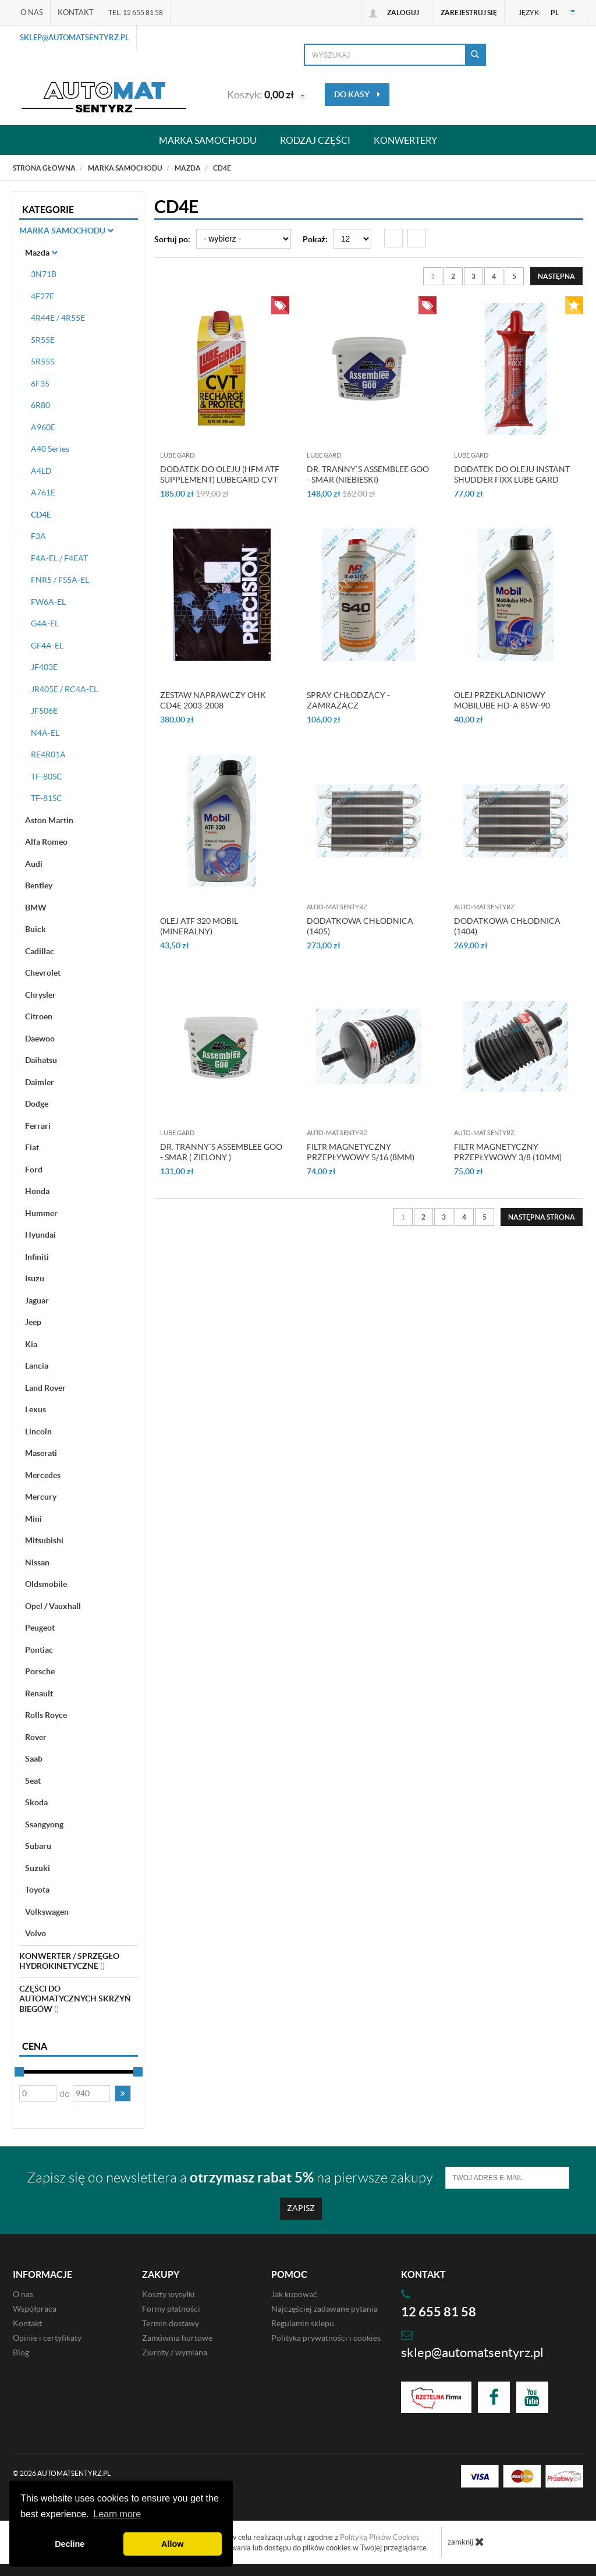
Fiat (32, 1147)
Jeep (33, 1322)
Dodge (36, 1103)
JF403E (44, 667)
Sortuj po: (172, 239)
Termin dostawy (170, 2323)
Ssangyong (44, 1824)
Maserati (41, 1453)
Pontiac (39, 1649)
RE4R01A (48, 754)
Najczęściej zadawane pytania (324, 2308)
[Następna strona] (556, 276)
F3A (38, 536)
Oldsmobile (46, 1584)
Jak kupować (294, 2294)
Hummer (41, 1213)
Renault (39, 1693)
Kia (31, 1344)
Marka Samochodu (66, 230)
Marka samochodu (207, 140)
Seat (33, 1780)
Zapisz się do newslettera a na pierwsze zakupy (230, 2177)
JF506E (44, 710)
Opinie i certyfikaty (47, 2338)
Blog (21, 2352)
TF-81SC (46, 798)
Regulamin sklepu (302, 2323)
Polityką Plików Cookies (380, 2537)
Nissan (37, 1562)
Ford (33, 1169)
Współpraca (34, 2308)
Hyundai (40, 1234)
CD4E (41, 514)
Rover (36, 1737)
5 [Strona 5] (514, 276)
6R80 (40, 405)
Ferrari (38, 1126)
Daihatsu (41, 1060)
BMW (36, 907)
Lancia (36, 1365)
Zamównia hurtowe (177, 2338)
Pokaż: (315, 239)
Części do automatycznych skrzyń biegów (75, 1999)
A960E (43, 427)
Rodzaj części (315, 140)
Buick (35, 929)
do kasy (357, 94)
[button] (123, 2093)
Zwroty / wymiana (174, 2352)
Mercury (40, 1496)
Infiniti (37, 1257)
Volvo (35, 1933)
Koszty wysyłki (168, 2294)
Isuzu (34, 1278)
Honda (37, 1191)
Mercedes (43, 1475)
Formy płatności (171, 2308)
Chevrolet (43, 972)
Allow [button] (172, 2544)
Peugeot (40, 1627)
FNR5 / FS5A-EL (60, 579)
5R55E (43, 340)
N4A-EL (45, 733)
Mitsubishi (44, 1540)
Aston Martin (49, 820)
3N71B (43, 274)
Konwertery (405, 140)
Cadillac (39, 951)
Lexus (35, 1409)
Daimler (39, 1082)
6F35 (40, 383)
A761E (43, 492)
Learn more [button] (117, 2514)
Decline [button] (69, 2544)
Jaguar (37, 1300)
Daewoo (40, 1038)
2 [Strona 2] (453, 276)
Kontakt (76, 12)
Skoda (36, 1802)
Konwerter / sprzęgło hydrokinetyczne (69, 1961)
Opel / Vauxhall (53, 1606)
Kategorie (48, 209)
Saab (33, 1758)
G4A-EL (45, 623)
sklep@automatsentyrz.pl (74, 37)
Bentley (38, 885)
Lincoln (38, 1431)
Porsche (40, 1671)
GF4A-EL (47, 645)
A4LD (41, 471)
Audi (33, 864)
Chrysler (40, 995)
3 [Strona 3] (473, 276)
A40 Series (50, 448)
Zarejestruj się (469, 12)
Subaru (38, 1846)
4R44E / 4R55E (58, 318)
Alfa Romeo (46, 841)
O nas (31, 12)
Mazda (41, 252)
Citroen (38, 1016)
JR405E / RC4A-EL (64, 689)
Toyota (37, 1889)
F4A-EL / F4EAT (59, 558)
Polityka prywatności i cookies (326, 2338)
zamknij (466, 2541)
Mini (33, 1518)
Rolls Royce (46, 1715)
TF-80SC (46, 776)
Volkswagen (47, 1911)
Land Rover (45, 1387)
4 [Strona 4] (494, 276)
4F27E (42, 296)
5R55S (42, 361)
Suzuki (37, 1868)
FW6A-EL (48, 602)
